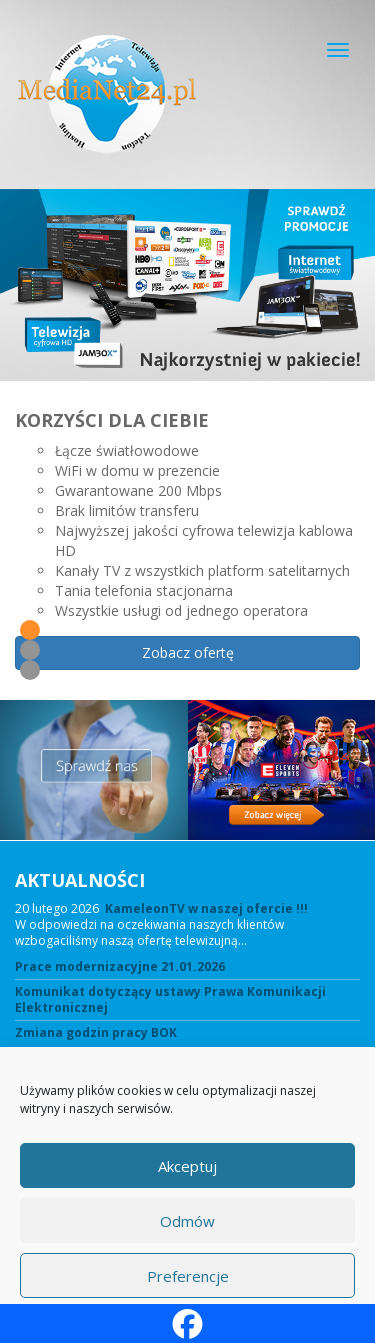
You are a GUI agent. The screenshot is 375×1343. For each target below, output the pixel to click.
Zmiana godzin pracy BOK (96, 1033)
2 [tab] (30, 650)
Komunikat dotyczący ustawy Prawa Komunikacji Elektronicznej (170, 1000)
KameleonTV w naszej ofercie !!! (206, 908)
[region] (187, 444)
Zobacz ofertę (188, 652)
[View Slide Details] (187, 285)
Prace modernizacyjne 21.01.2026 (120, 967)
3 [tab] (30, 670)
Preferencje (188, 1276)
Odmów (187, 1221)
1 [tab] (30, 630)
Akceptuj (187, 1166)
